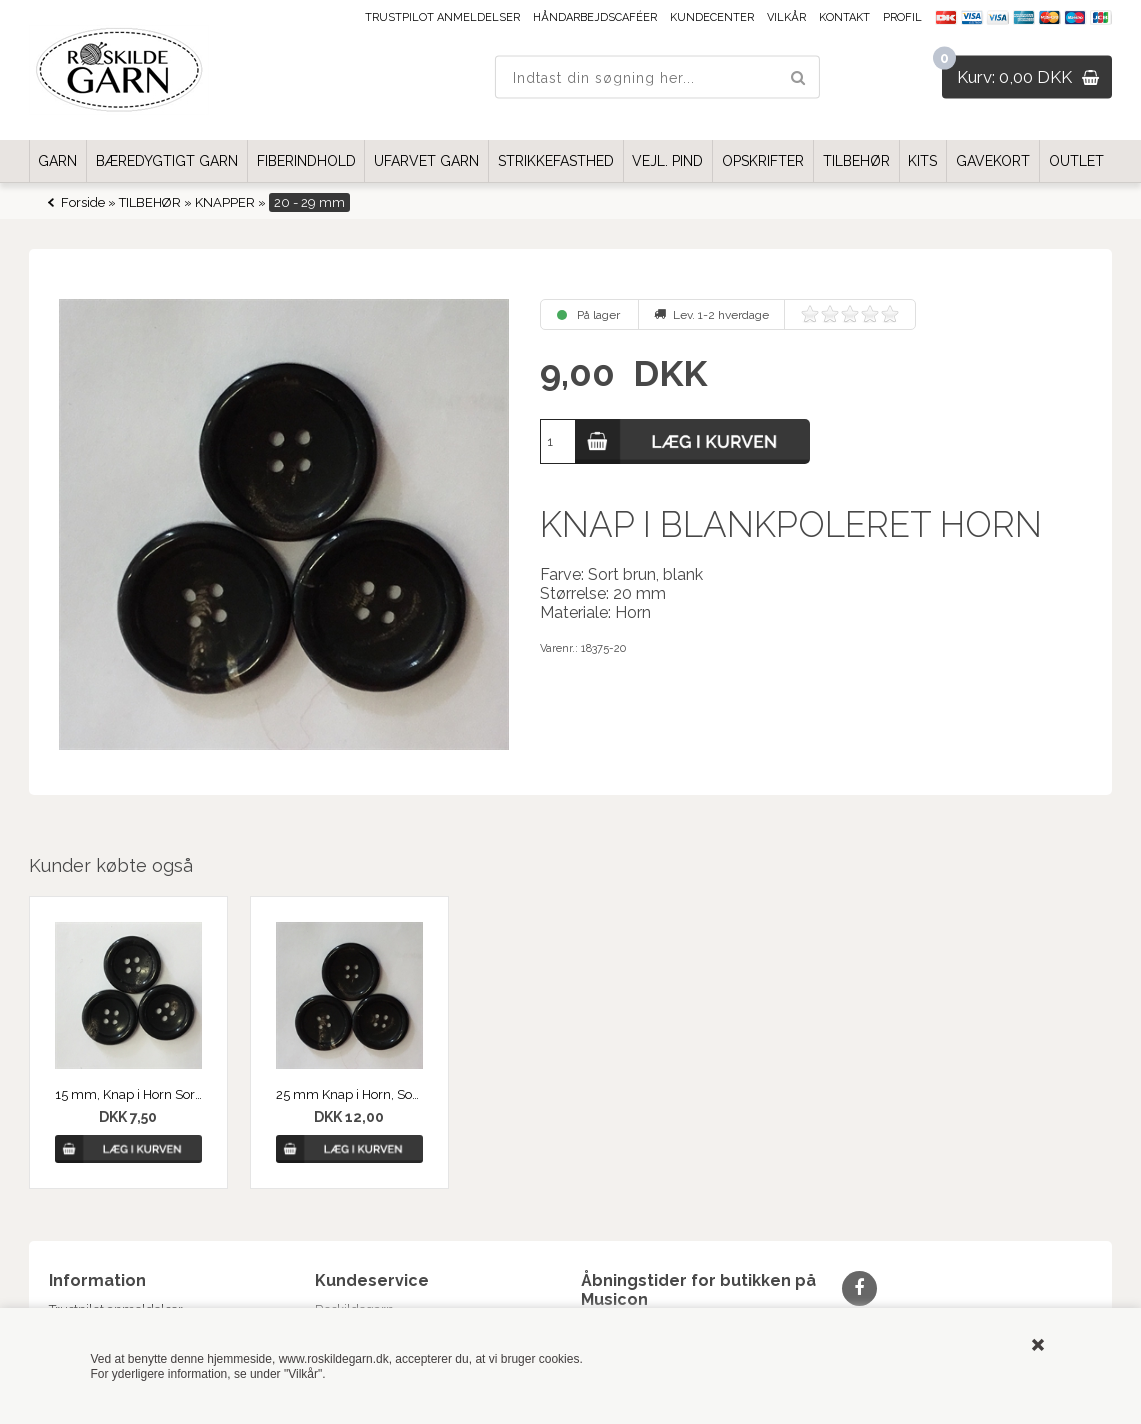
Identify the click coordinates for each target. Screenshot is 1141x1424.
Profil (902, 17)
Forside (83, 202)
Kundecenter (712, 17)
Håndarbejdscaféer (595, 17)
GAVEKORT (993, 161)
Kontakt (844, 17)
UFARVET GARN (426, 161)
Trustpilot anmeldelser (442, 17)
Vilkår (786, 17)
